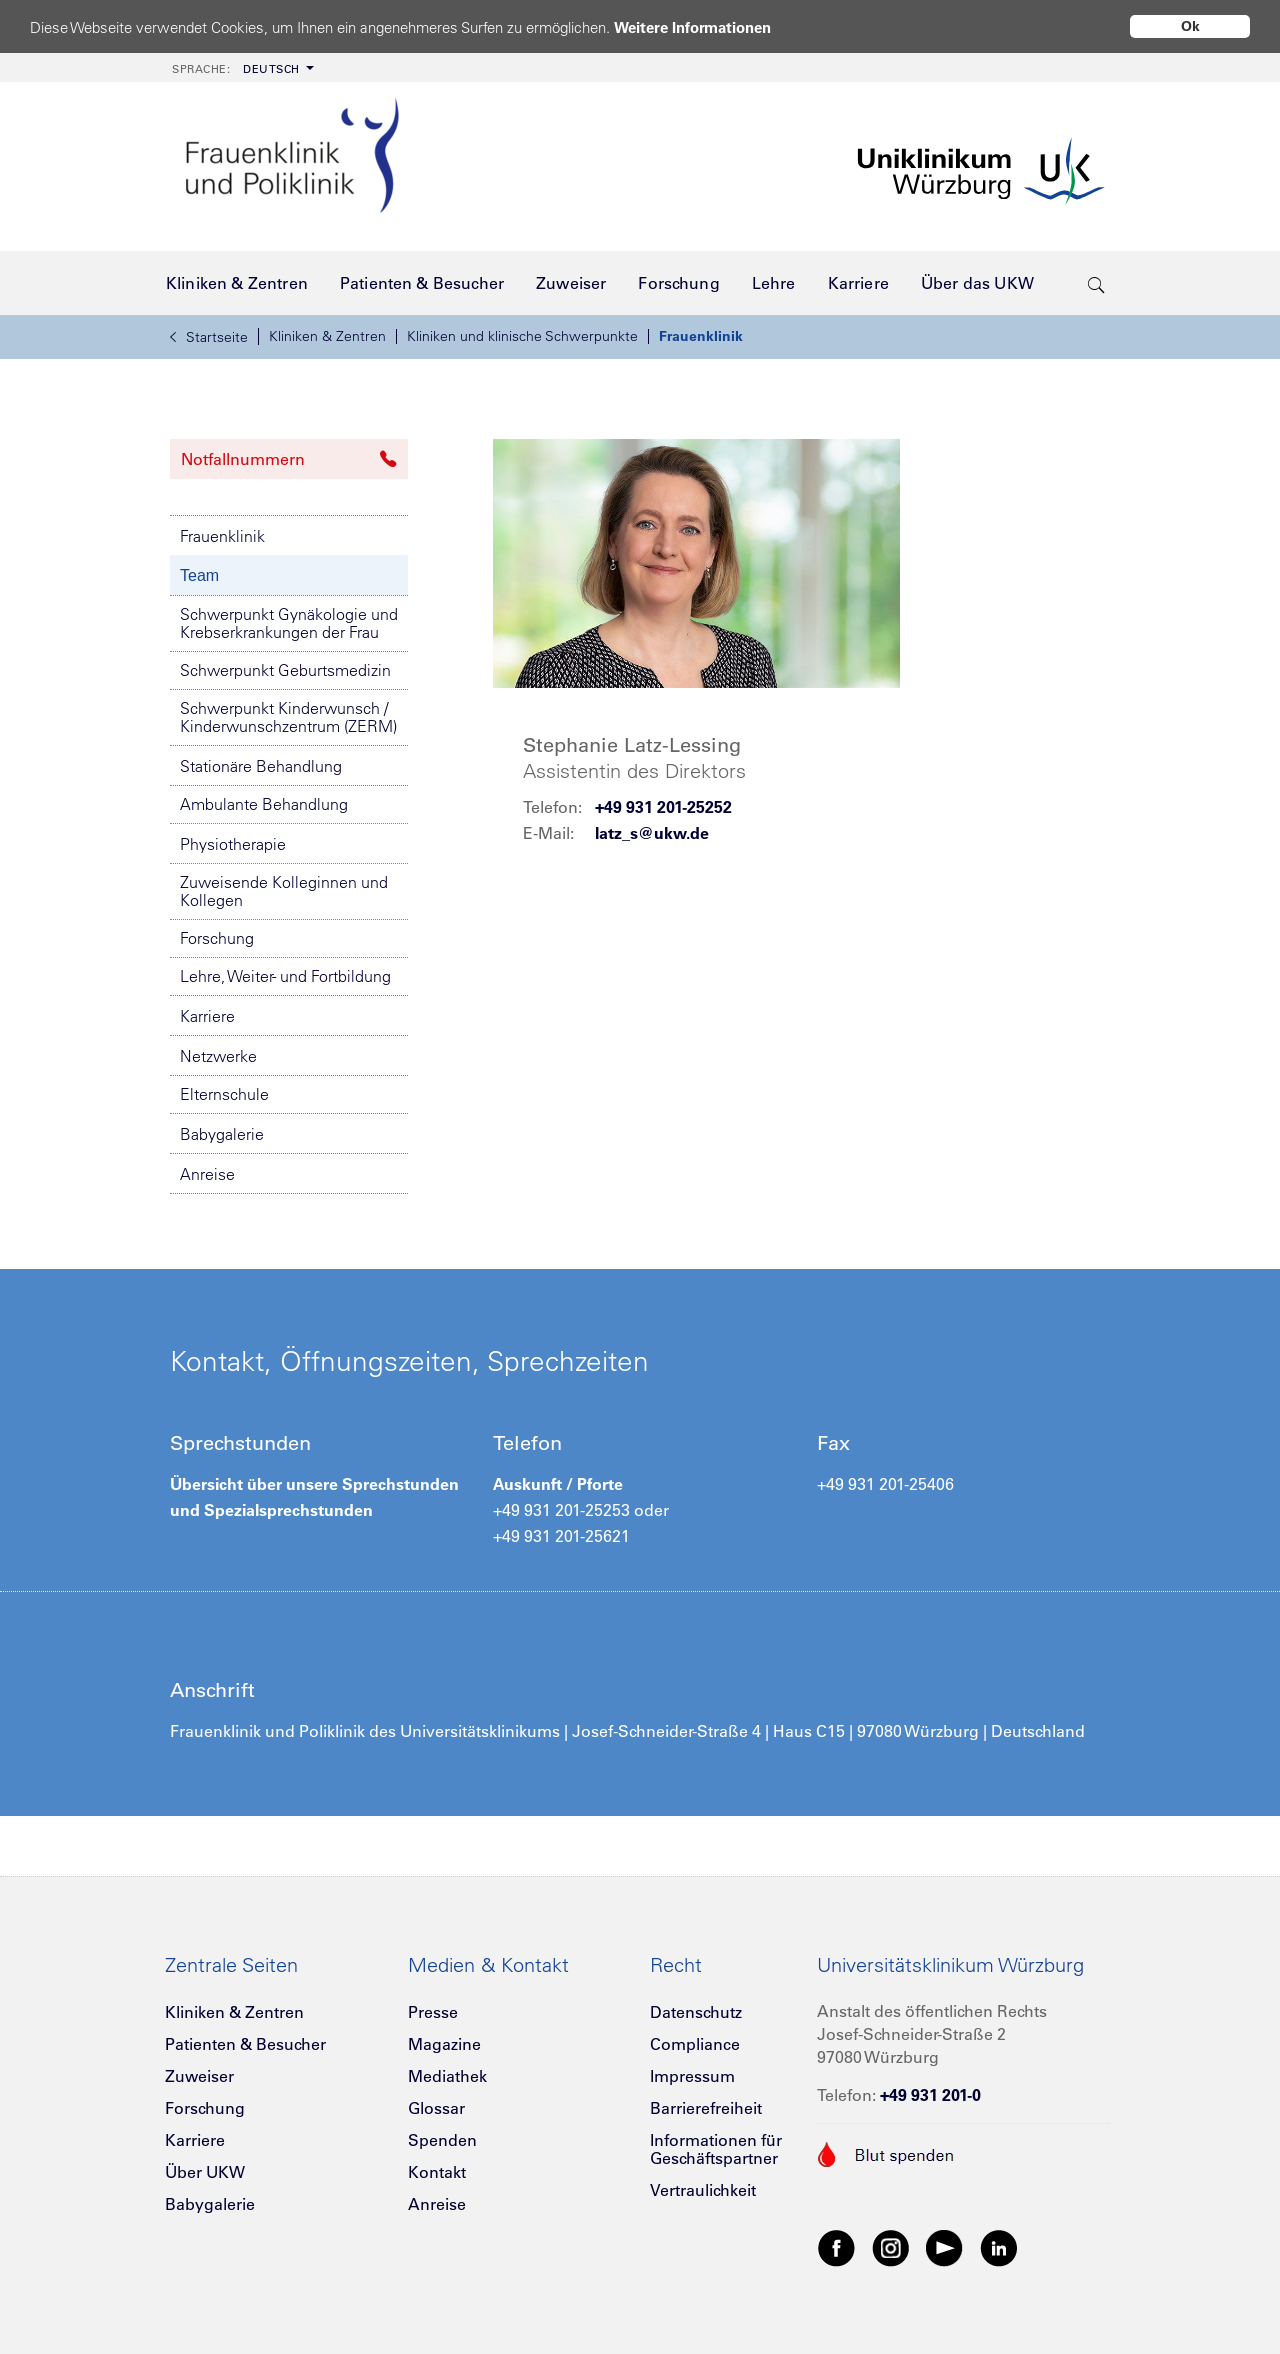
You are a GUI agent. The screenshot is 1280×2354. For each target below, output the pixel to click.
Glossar (436, 2108)
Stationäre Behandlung (261, 766)
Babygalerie (222, 1134)
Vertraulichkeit (703, 2190)
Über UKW (205, 2172)
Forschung (217, 938)
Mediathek (447, 2076)
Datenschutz (696, 2012)
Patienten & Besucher (245, 2044)
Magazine (444, 2044)
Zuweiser (199, 2076)
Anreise (207, 1174)
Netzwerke (218, 1056)
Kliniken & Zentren (327, 336)
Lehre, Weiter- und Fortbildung (285, 976)
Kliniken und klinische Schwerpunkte (522, 336)
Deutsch (236, 69)
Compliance (695, 2044)
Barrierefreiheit (706, 2108)
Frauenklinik (701, 336)
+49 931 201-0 (930, 2095)
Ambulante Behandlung (264, 804)
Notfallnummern (289, 459)
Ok (1190, 26)
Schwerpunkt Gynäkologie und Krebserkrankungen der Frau (289, 623)
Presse (433, 2012)
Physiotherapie (233, 844)
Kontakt (437, 2172)
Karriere (207, 1016)
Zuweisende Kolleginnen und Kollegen (284, 891)
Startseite (209, 337)
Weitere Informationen (692, 27)
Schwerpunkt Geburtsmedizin (285, 670)
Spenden (442, 2140)
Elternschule (224, 1094)
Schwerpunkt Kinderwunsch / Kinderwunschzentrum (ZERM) (288, 717)
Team (199, 575)
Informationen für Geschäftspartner (716, 2149)
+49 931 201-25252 (663, 807)
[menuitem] (241, 67)
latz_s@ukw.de (652, 833)
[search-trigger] (1096, 283)
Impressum (692, 2076)
